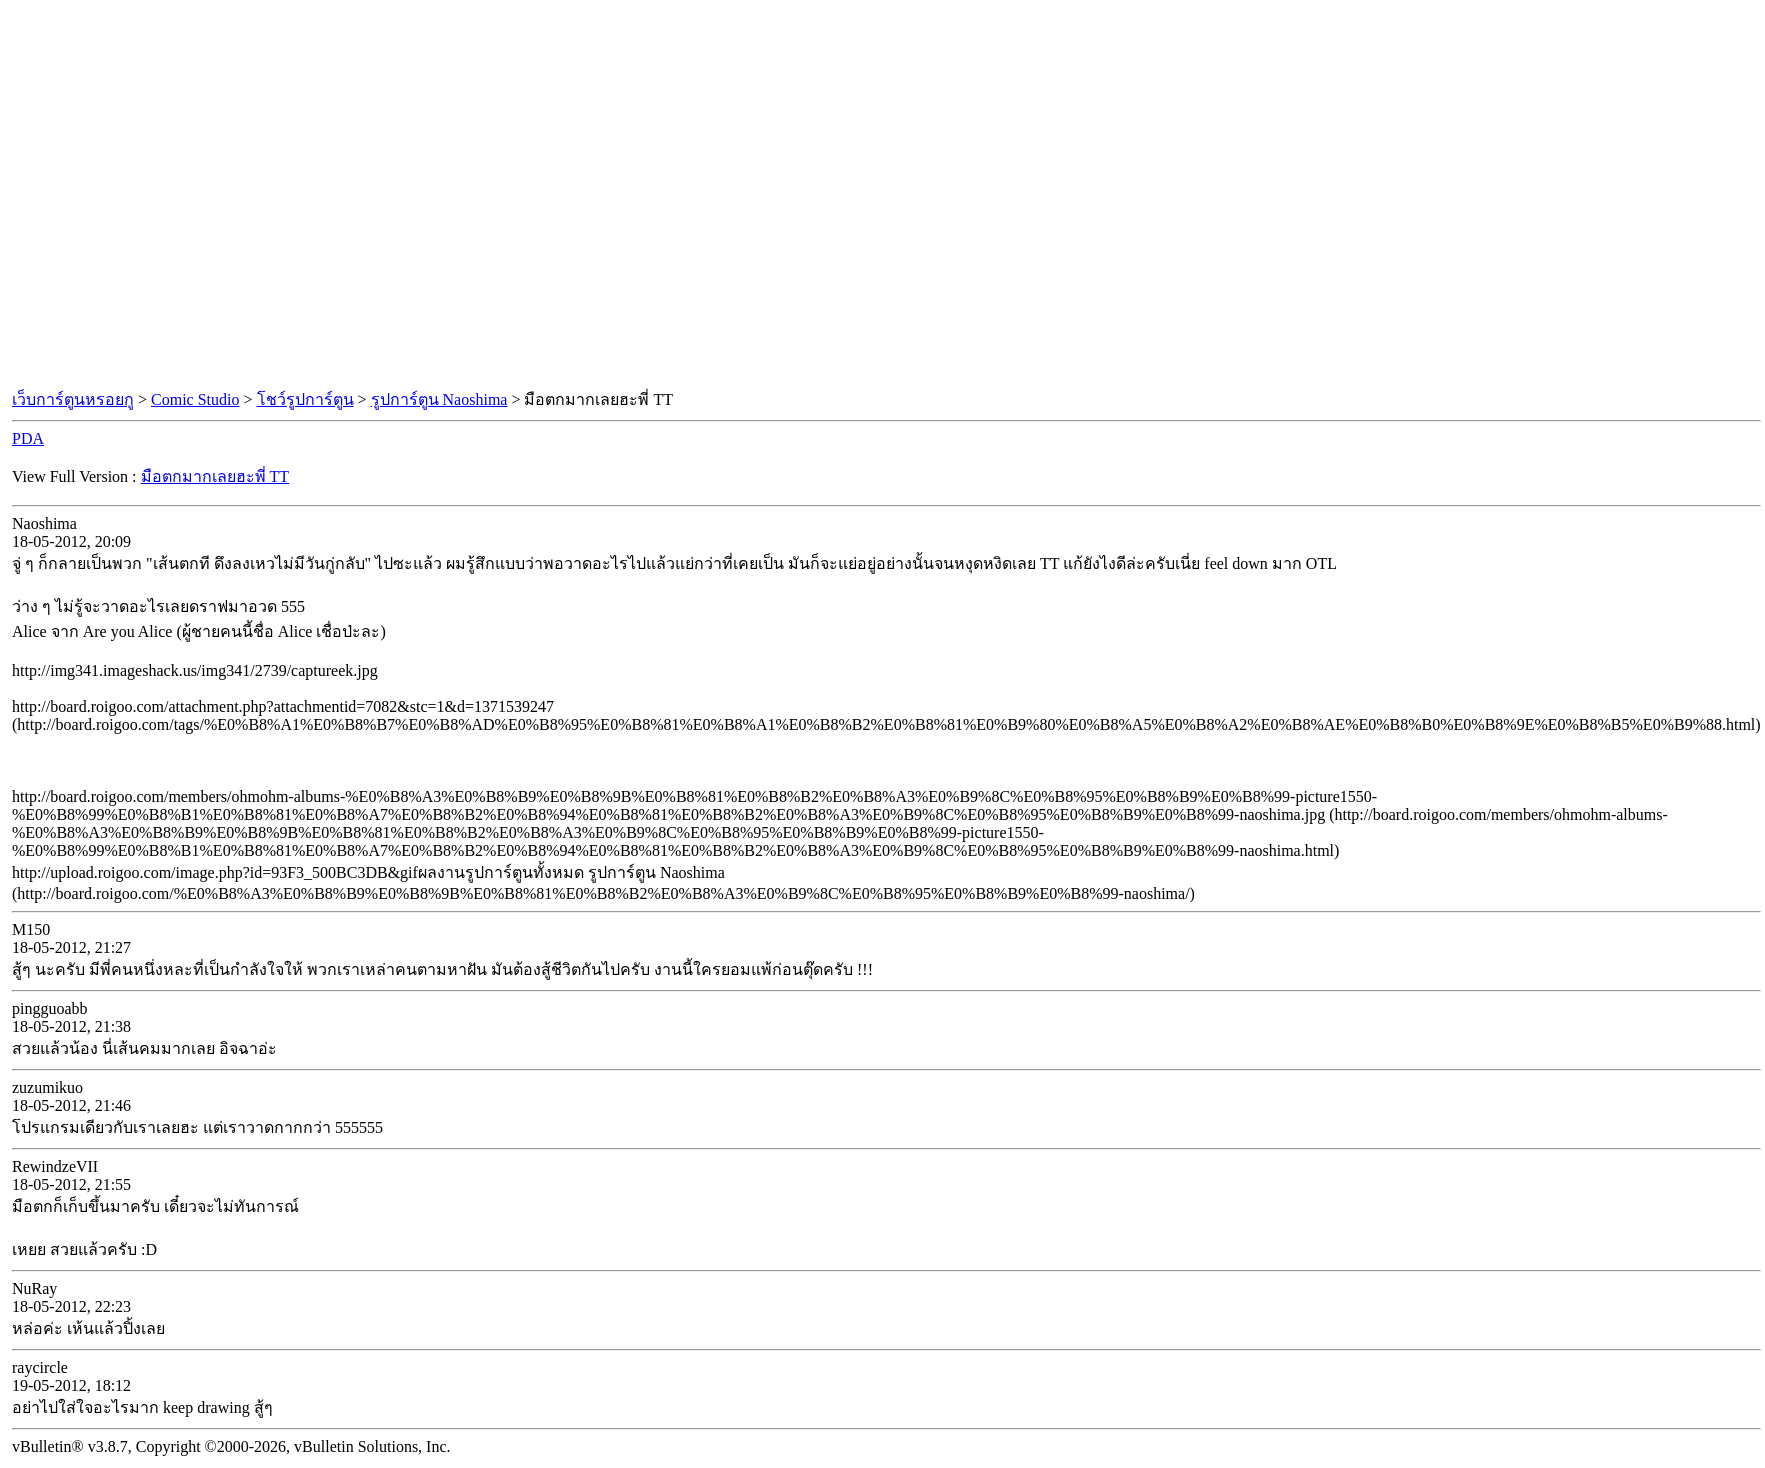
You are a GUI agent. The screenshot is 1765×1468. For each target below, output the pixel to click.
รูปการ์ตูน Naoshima (439, 399)
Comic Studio (195, 399)
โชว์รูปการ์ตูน (305, 399)
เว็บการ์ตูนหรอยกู (73, 399)
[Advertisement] (187, 195)
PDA (28, 438)
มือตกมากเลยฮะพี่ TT (215, 476)
